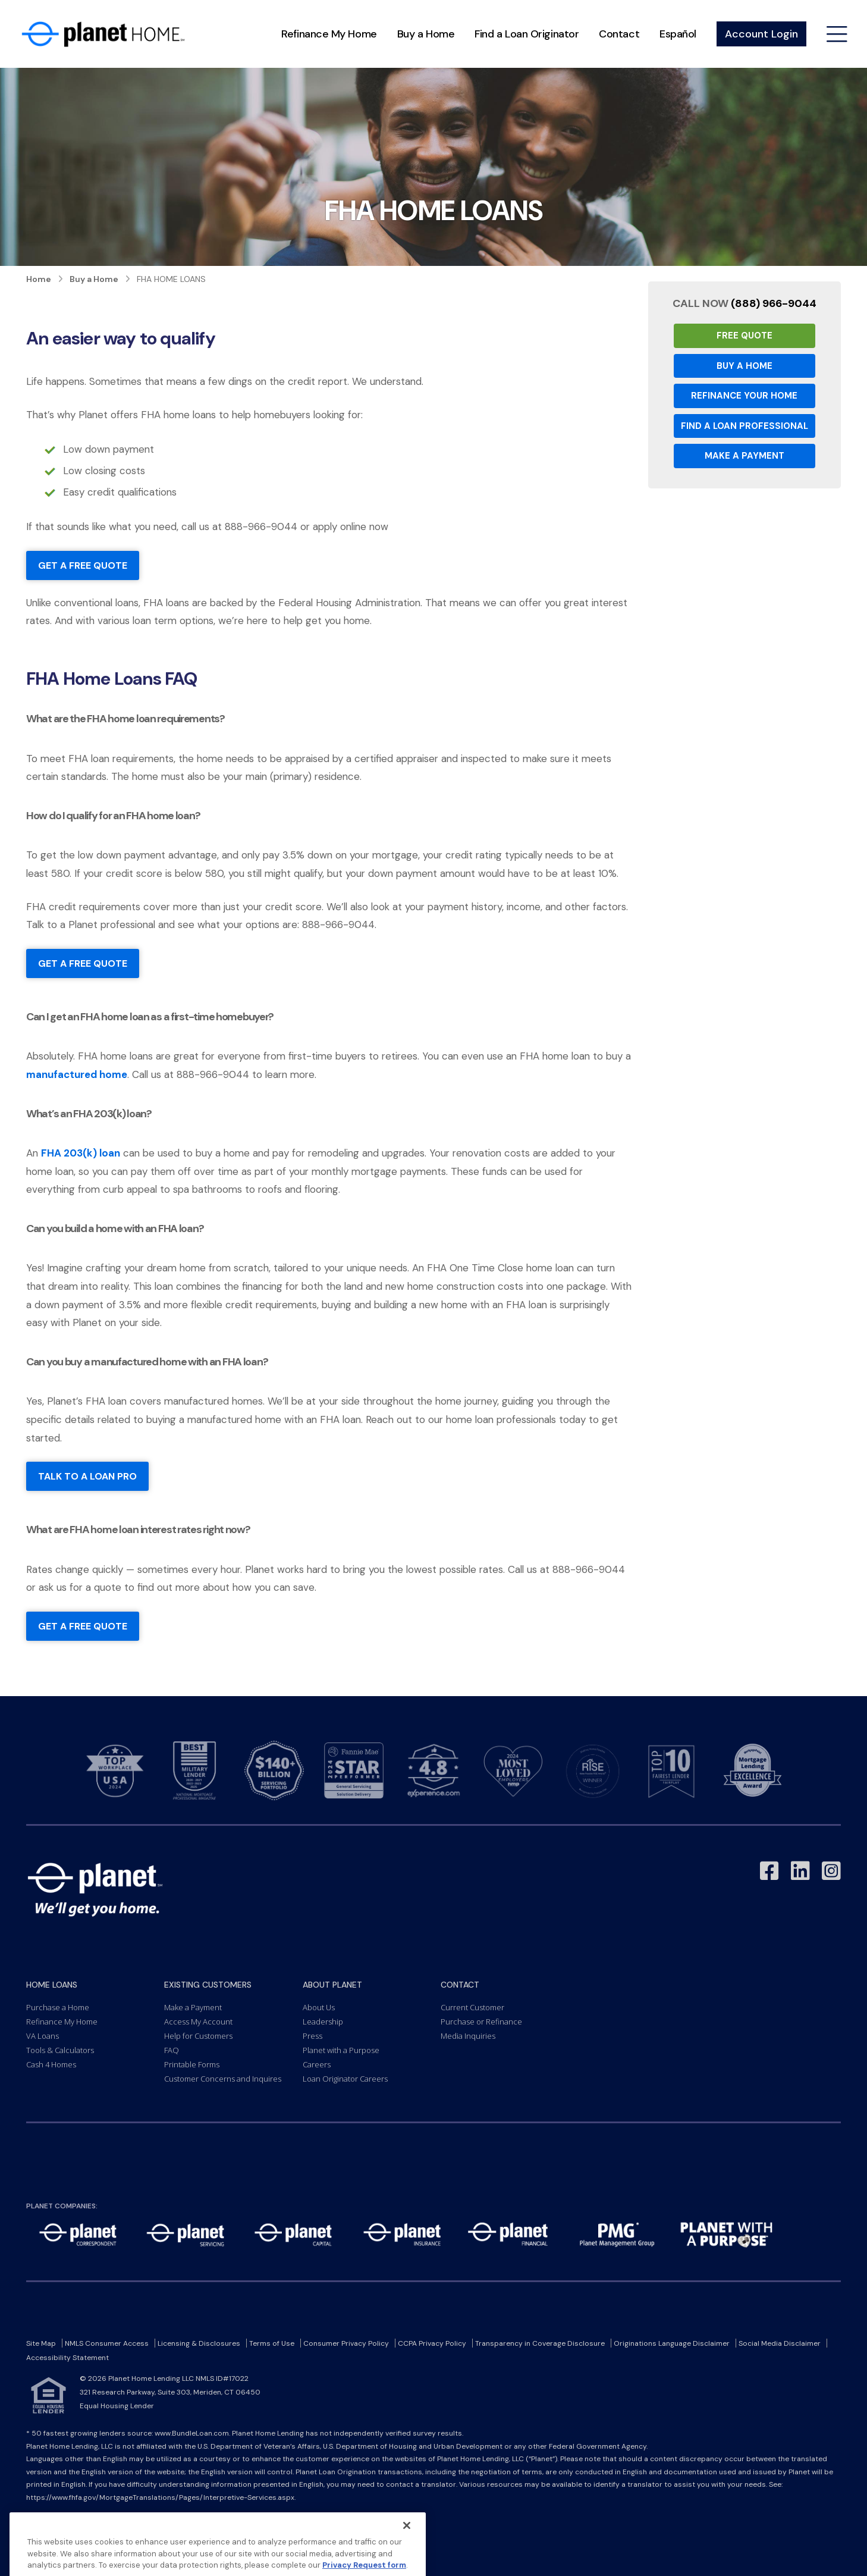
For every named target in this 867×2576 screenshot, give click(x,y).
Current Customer (472, 2007)
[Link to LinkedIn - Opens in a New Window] (800, 1871)
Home (38, 279)
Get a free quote (82, 565)
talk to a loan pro (87, 1476)
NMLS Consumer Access (107, 2343)
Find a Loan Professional (744, 426)
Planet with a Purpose (341, 2050)
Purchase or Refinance (481, 2021)
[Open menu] (837, 34)
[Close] (407, 2550)
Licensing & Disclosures (199, 2343)
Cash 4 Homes (51, 2064)
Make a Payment (744, 456)
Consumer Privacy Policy (346, 2343)
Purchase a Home (57, 2007)
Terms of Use (271, 2343)
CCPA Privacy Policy (432, 2343)
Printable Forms (191, 2064)
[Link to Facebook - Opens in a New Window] (769, 1871)
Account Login (761, 34)
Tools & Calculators (60, 2050)
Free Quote (744, 335)
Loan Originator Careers (345, 2078)
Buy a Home (426, 34)
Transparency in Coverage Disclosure (540, 2343)
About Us (319, 2007)
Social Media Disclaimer (780, 2343)
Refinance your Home (744, 396)
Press (312, 2035)
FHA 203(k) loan (80, 1152)
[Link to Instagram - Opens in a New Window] (831, 1871)
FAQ (171, 2050)
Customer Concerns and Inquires (222, 2078)
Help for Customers (198, 2035)
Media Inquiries (468, 2035)
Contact (619, 34)
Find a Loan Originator (527, 34)
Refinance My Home (328, 34)
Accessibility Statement (67, 2357)
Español (677, 34)
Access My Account (198, 2021)
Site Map (41, 2343)
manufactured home (76, 1074)
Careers (317, 2064)
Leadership (323, 2021)
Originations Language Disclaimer (672, 2343)
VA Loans (42, 2035)
